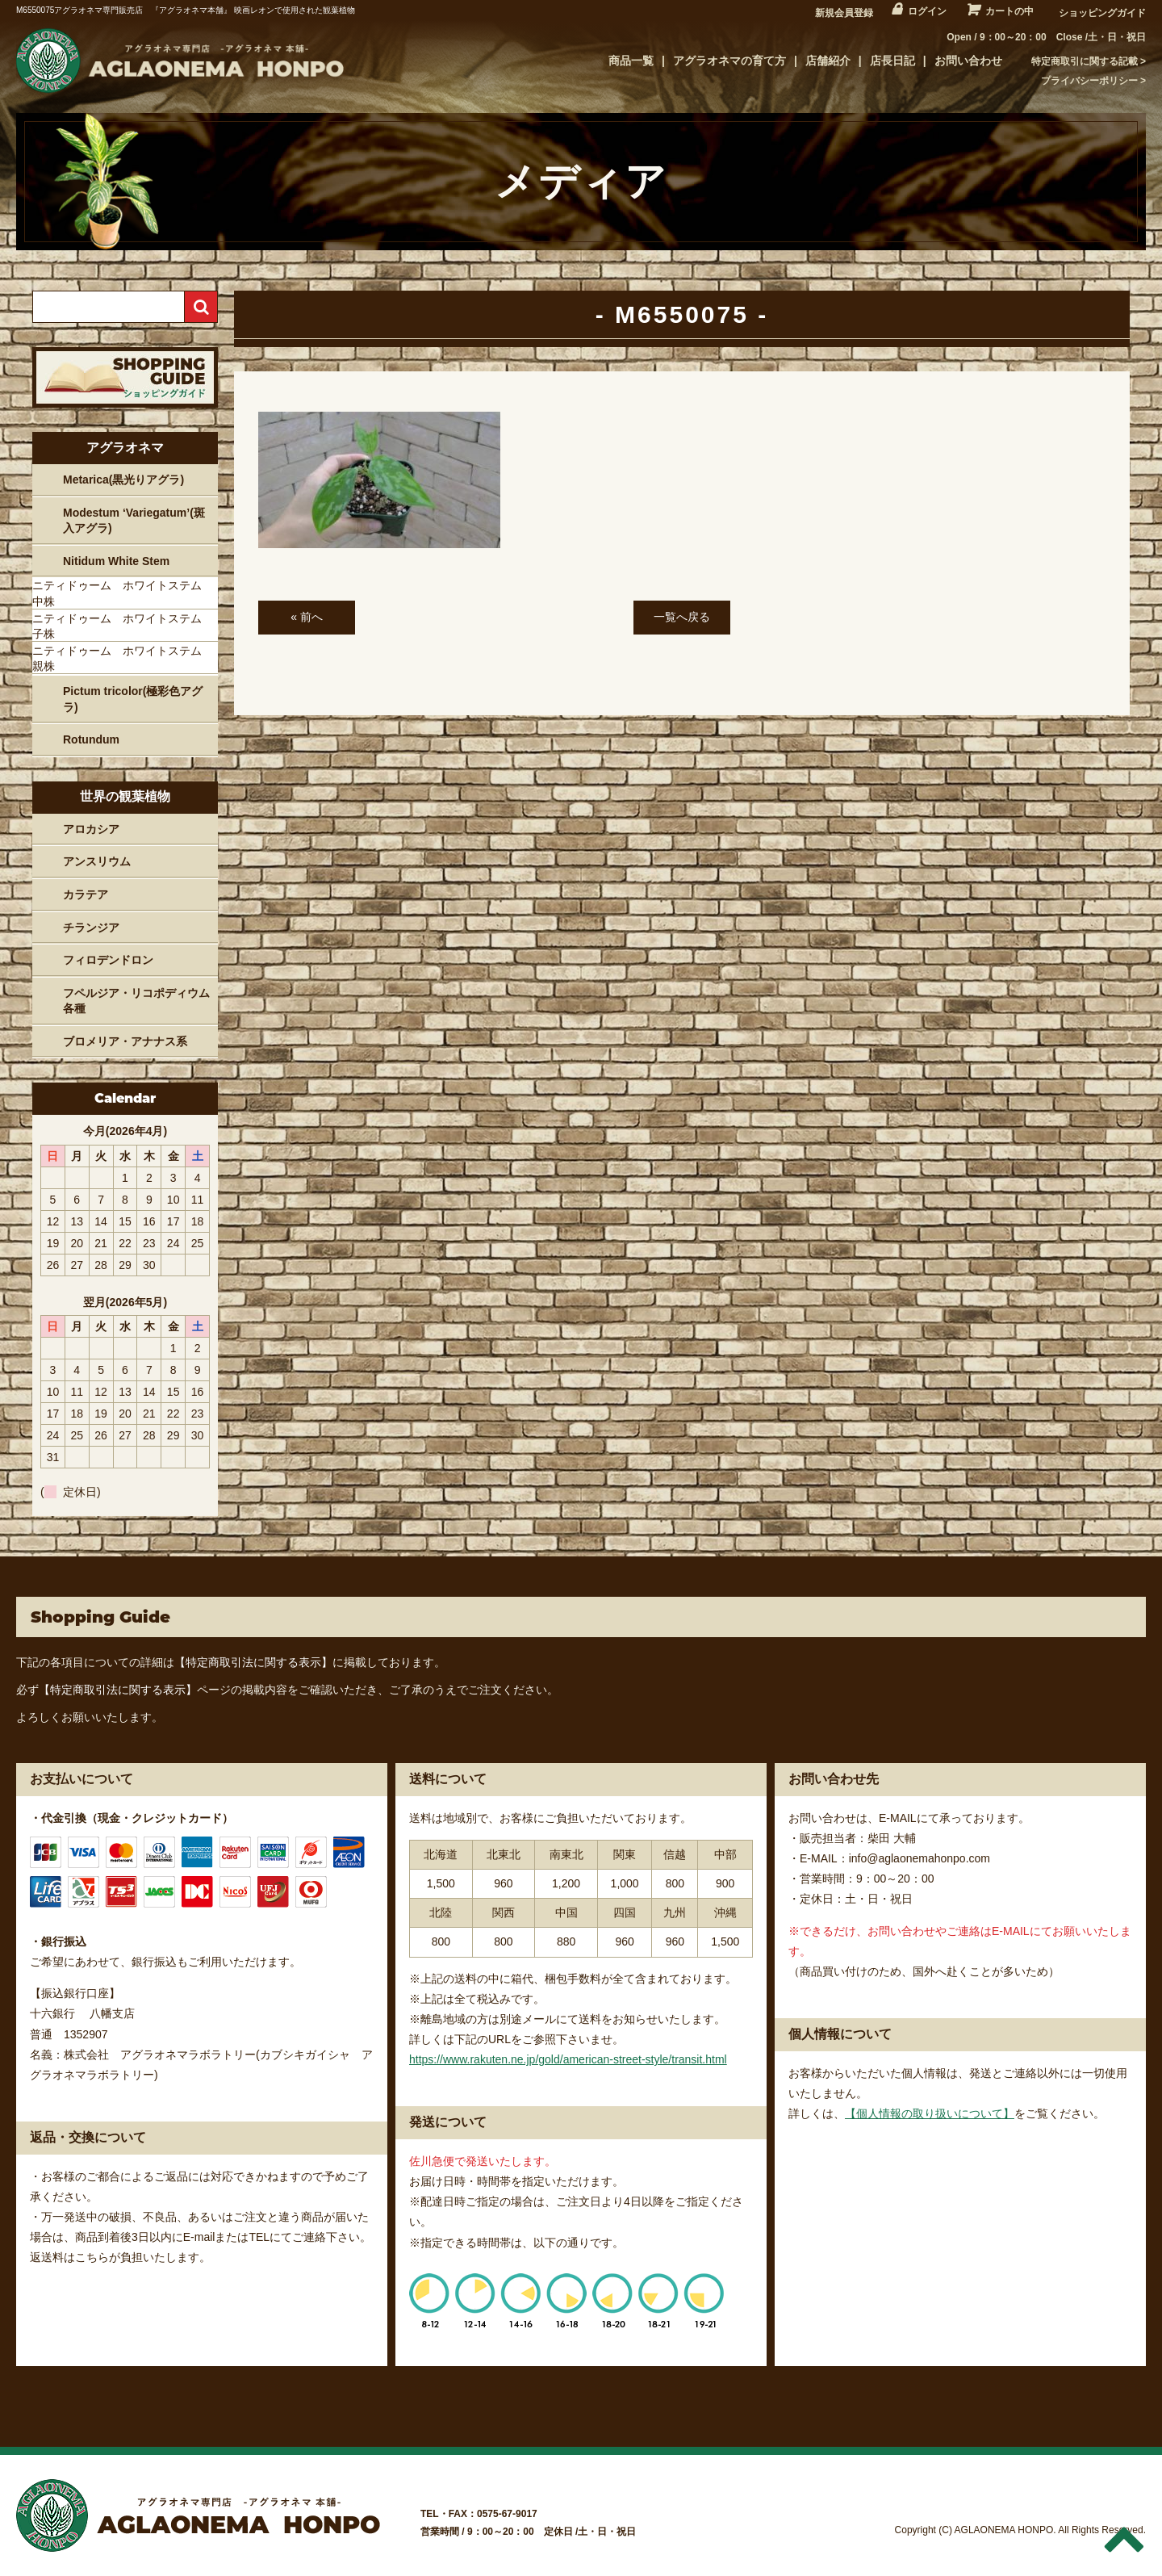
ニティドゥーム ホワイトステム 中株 (122, 593)
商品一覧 (631, 60)
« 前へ (306, 616)
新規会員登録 (844, 13)
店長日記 (892, 60)
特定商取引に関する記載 (1084, 61)
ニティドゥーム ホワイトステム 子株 (122, 626)
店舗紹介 (828, 60)
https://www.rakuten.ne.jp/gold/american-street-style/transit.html (568, 2059)
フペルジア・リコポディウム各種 (136, 1001)
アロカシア (91, 829)
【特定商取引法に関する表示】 (253, 1662)
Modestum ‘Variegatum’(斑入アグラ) (134, 520)
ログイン (927, 11)
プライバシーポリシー (1089, 80)
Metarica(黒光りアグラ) (123, 479)
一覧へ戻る (682, 616)
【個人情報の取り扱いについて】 (929, 2113)
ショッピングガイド (1102, 13)
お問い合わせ (968, 60)
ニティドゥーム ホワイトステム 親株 (122, 658)
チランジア (91, 927)
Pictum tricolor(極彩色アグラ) (133, 699)
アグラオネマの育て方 (729, 60)
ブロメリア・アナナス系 (125, 1041)
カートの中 (1009, 11)
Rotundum (91, 739)
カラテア (85, 894)
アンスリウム (97, 861)
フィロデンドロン (108, 959)
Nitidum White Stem (116, 561)
